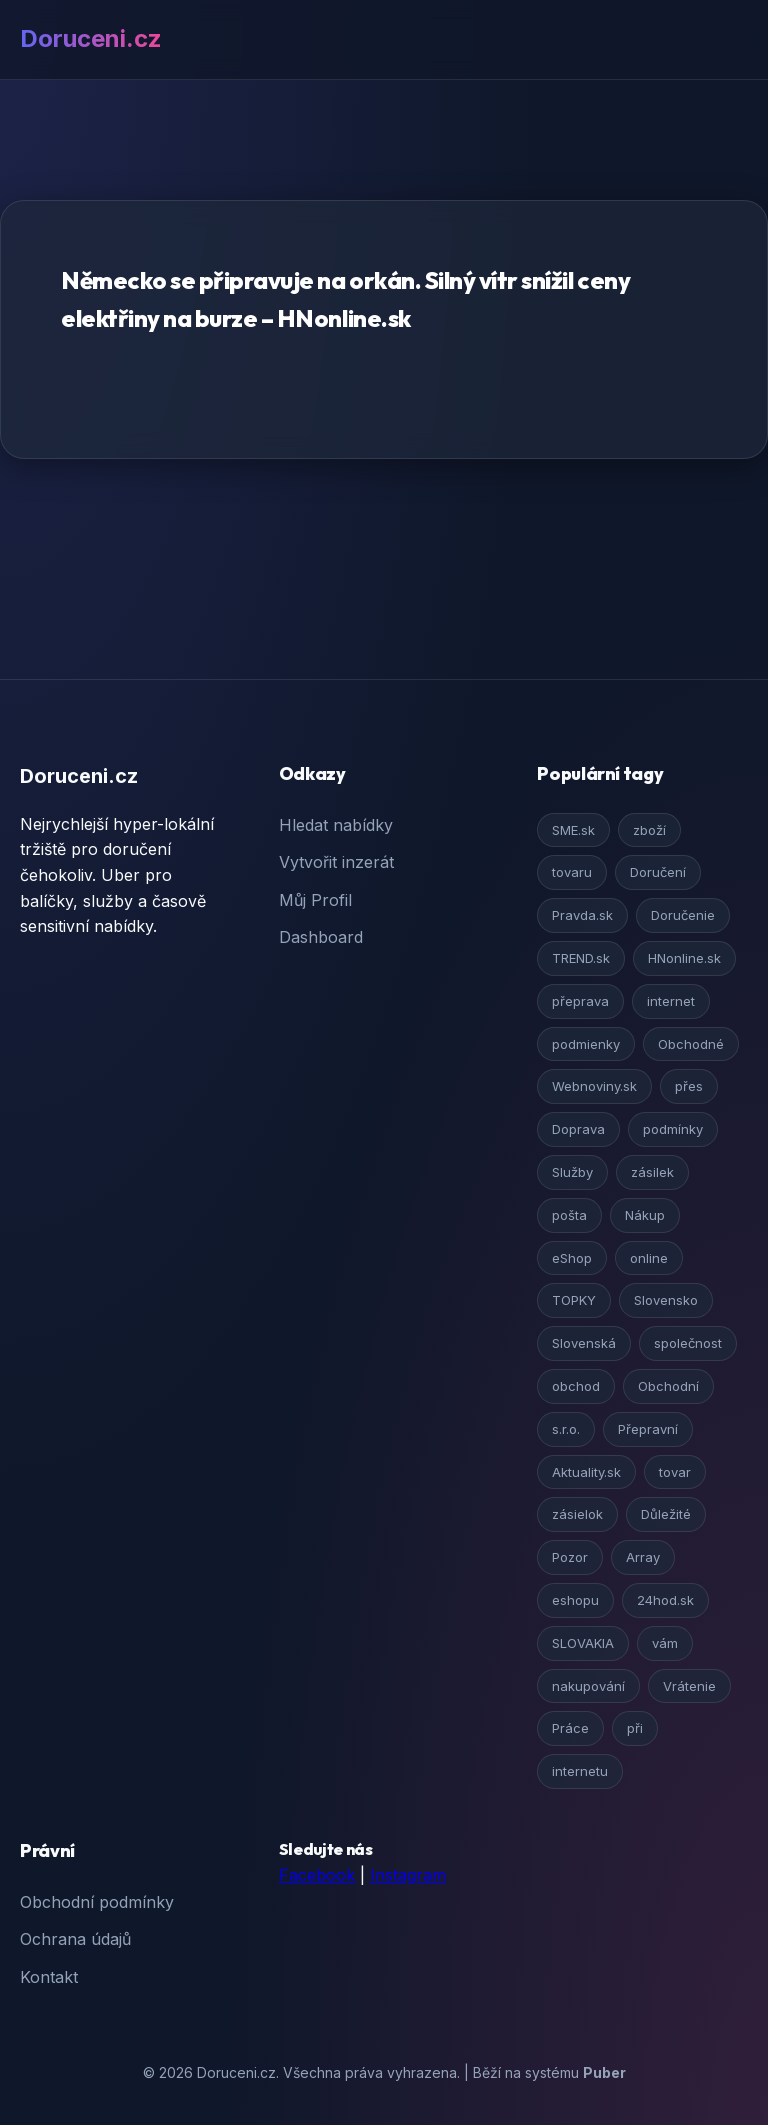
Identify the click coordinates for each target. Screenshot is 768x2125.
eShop (572, 1258)
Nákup (645, 1215)
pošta (569, 1215)
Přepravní (648, 1429)
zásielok (577, 1514)
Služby (572, 1172)
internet (671, 1001)
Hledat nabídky (336, 825)
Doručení (658, 872)
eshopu (575, 1600)
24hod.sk (665, 1600)
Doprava (578, 1129)
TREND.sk (581, 958)
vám (665, 1643)
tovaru (572, 872)
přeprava (580, 1001)
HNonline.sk (684, 958)
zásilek (652, 1172)
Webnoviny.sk (594, 1086)
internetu (580, 1771)
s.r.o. (566, 1429)
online (649, 1258)
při (635, 1728)
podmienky (586, 1044)
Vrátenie (689, 1686)
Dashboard (321, 937)
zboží (649, 830)
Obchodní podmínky (97, 1902)
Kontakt (49, 1977)
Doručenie (683, 915)
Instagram (408, 1875)
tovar (675, 1472)
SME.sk (573, 830)
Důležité (666, 1514)
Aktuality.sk (586, 1472)
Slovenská (584, 1343)
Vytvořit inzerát (336, 862)
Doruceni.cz (91, 38)
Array (643, 1557)
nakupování (588, 1686)
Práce (570, 1728)
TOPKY (574, 1300)
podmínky (673, 1129)
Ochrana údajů (75, 1939)
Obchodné (691, 1044)
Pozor (570, 1557)
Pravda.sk (582, 915)
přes (689, 1086)
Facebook (317, 1875)
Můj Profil (315, 900)
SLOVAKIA (583, 1643)
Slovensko (666, 1300)
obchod (576, 1386)
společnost (688, 1343)
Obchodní (668, 1386)
